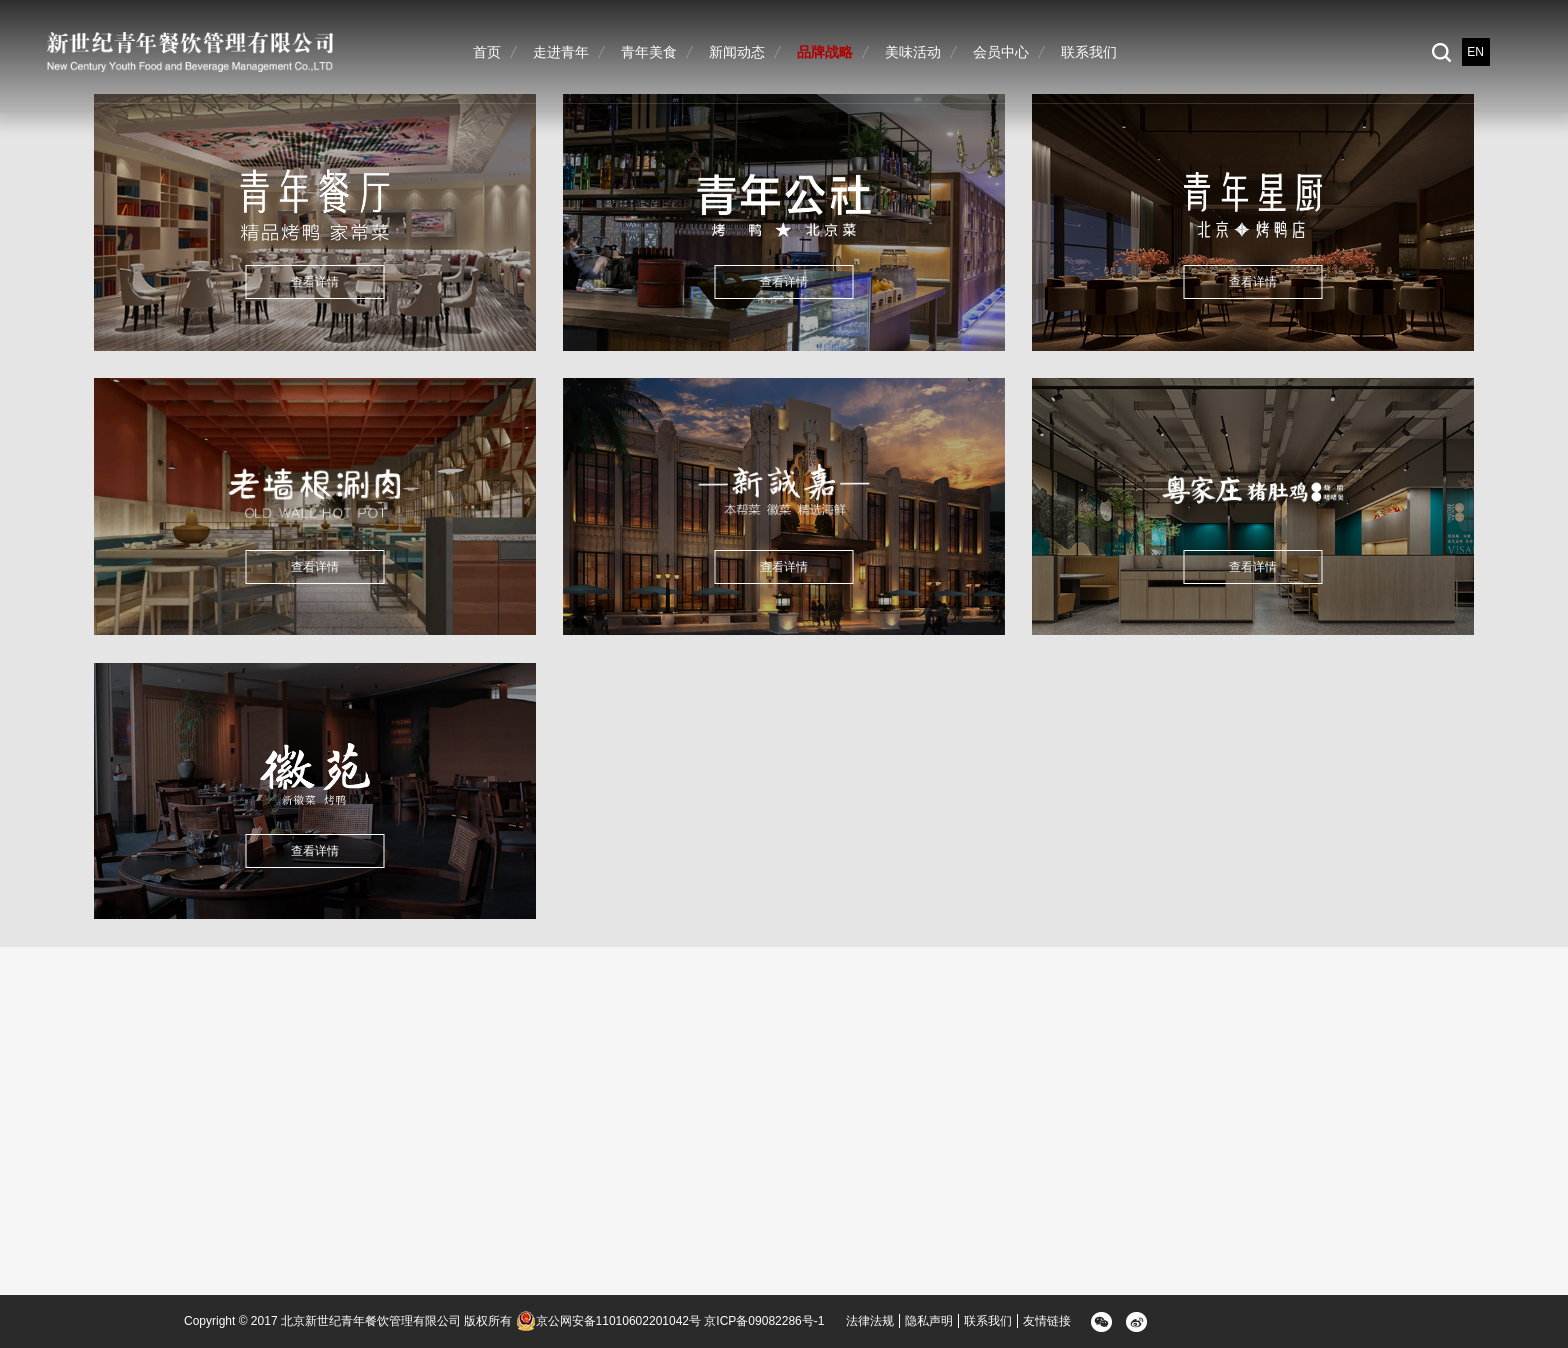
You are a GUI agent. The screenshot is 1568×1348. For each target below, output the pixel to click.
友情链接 (1047, 1321)
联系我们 (988, 1321)
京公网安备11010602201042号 (608, 1321)
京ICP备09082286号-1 (764, 1321)
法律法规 (870, 1321)
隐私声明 (929, 1321)
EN (1475, 52)
